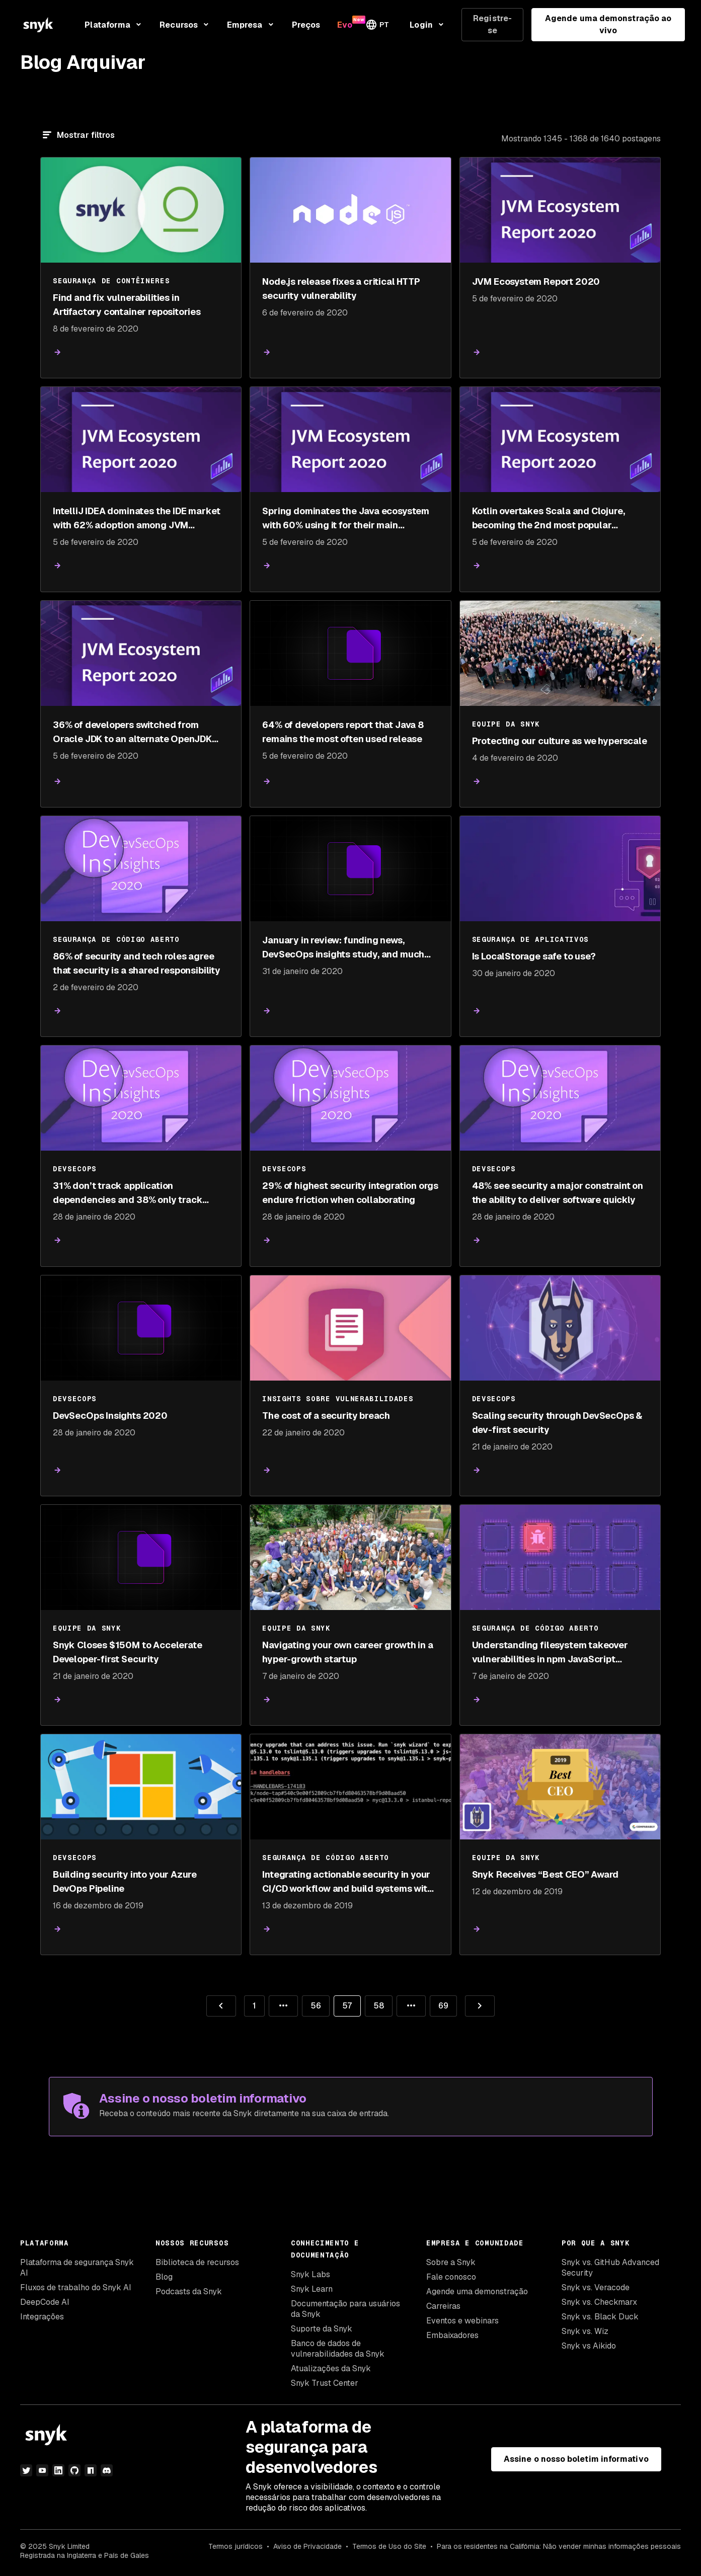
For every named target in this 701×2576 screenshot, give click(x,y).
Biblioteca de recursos (197, 2262)
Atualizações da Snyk (331, 2368)
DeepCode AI (44, 2302)
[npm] (91, 2470)
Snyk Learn (312, 2289)
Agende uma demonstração (477, 2291)
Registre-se (492, 24)
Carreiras (443, 2306)
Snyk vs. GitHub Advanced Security (610, 2267)
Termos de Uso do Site (389, 2546)
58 (374, 2003)
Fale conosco (451, 2277)
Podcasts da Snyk (188, 2291)
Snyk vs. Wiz (585, 2331)
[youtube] (42, 2470)
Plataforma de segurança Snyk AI (77, 2267)
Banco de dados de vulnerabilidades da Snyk (337, 2348)
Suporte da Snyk (321, 2328)
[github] (74, 2470)
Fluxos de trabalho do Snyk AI (75, 2287)
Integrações (42, 2316)
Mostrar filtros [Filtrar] (86, 135)
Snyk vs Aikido (589, 2346)
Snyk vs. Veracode (596, 2287)
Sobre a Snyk (451, 2262)
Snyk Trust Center (324, 2383)
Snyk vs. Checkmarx (599, 2302)
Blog (164, 2277)
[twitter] (26, 2470)
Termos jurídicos (235, 2546)
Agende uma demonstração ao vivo (608, 24)
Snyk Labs (310, 2274)
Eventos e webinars (462, 2320)
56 (311, 2003)
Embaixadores (452, 2335)
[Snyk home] (38, 25)
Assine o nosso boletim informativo (576, 2459)
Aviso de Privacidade (307, 2546)
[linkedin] (58, 2470)
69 (439, 2003)
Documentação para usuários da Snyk (345, 2308)
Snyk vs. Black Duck (600, 2316)
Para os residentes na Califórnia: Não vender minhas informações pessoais (559, 2546)
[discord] (107, 2470)
